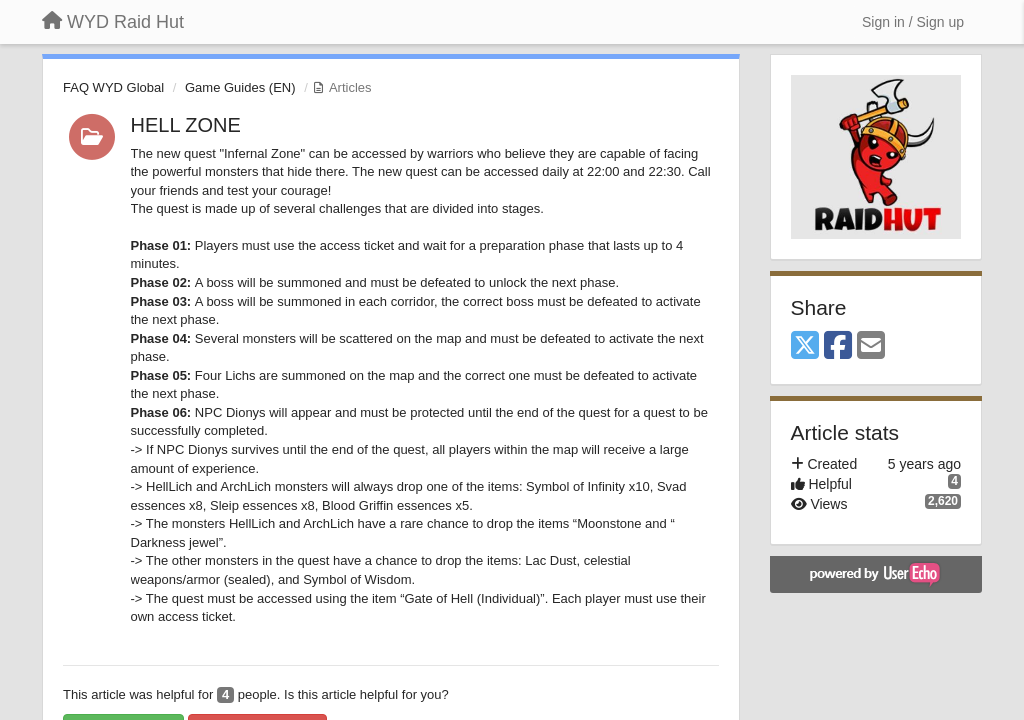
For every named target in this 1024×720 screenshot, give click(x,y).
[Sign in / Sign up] (913, 22)
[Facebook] (838, 346)
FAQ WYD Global (113, 87)
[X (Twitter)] (805, 346)
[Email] (871, 346)
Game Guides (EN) (240, 87)
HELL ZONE (186, 125)
